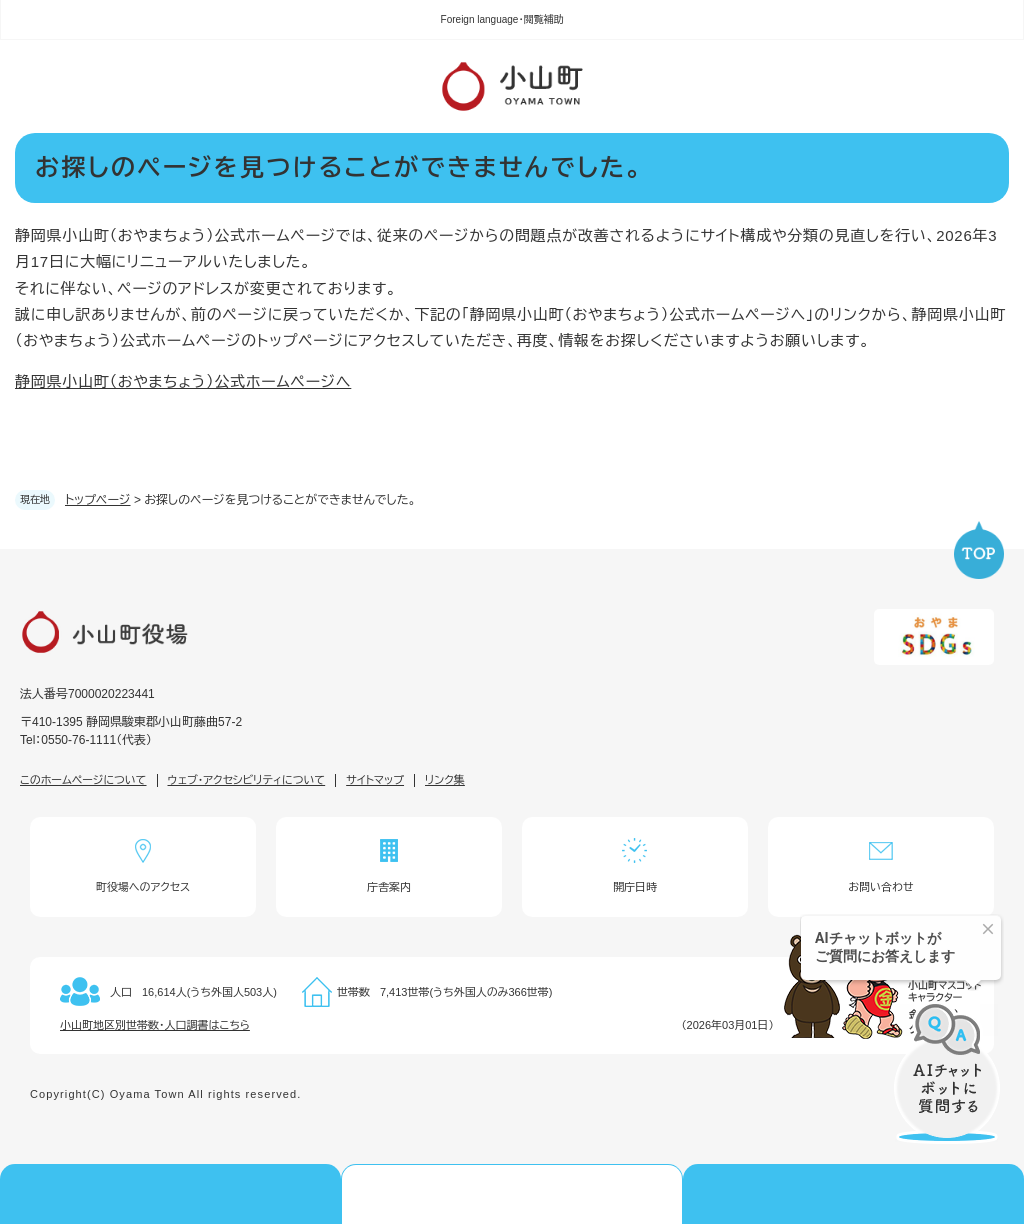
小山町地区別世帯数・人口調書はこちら (155, 1025)
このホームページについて (83, 780)
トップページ (98, 500)
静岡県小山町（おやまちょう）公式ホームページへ (183, 381)
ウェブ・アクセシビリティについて (247, 780)
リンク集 (445, 780)
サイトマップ (375, 780)
